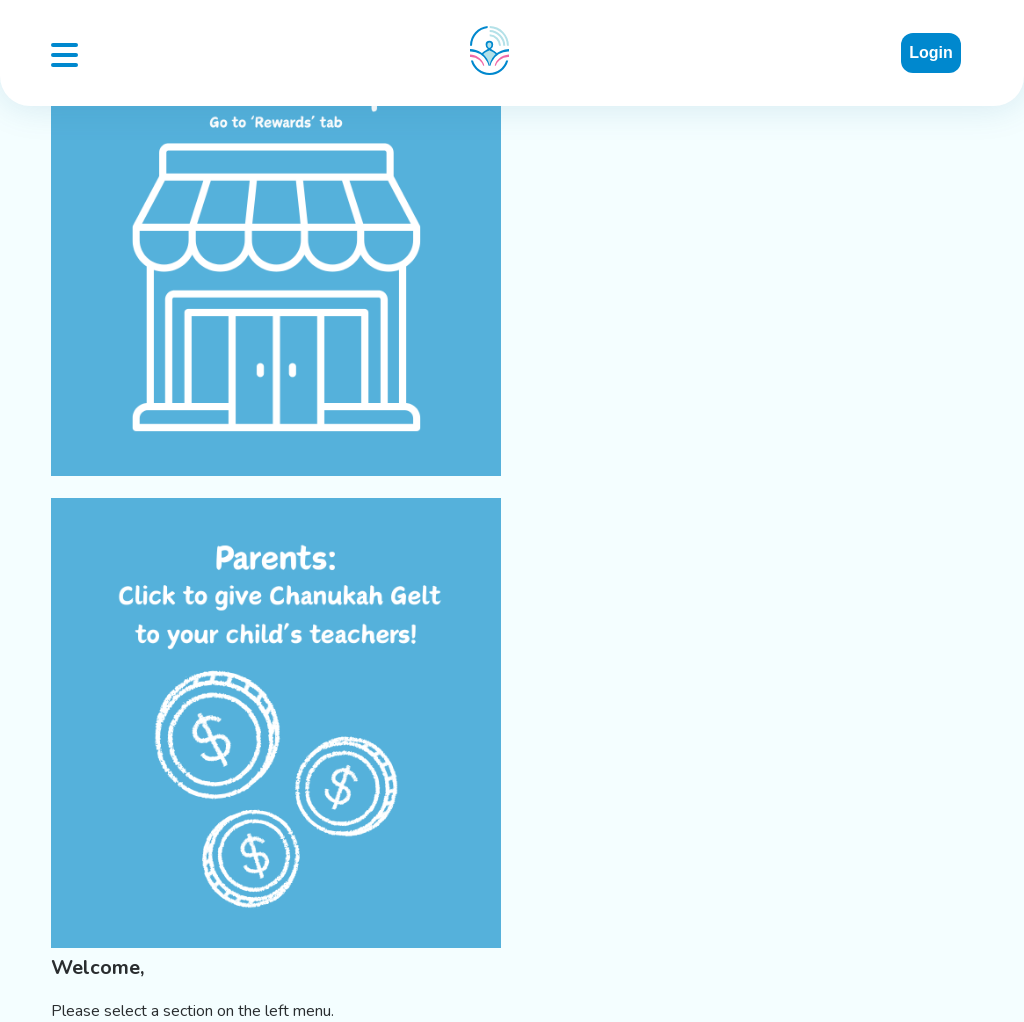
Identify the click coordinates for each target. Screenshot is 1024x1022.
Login (931, 52)
